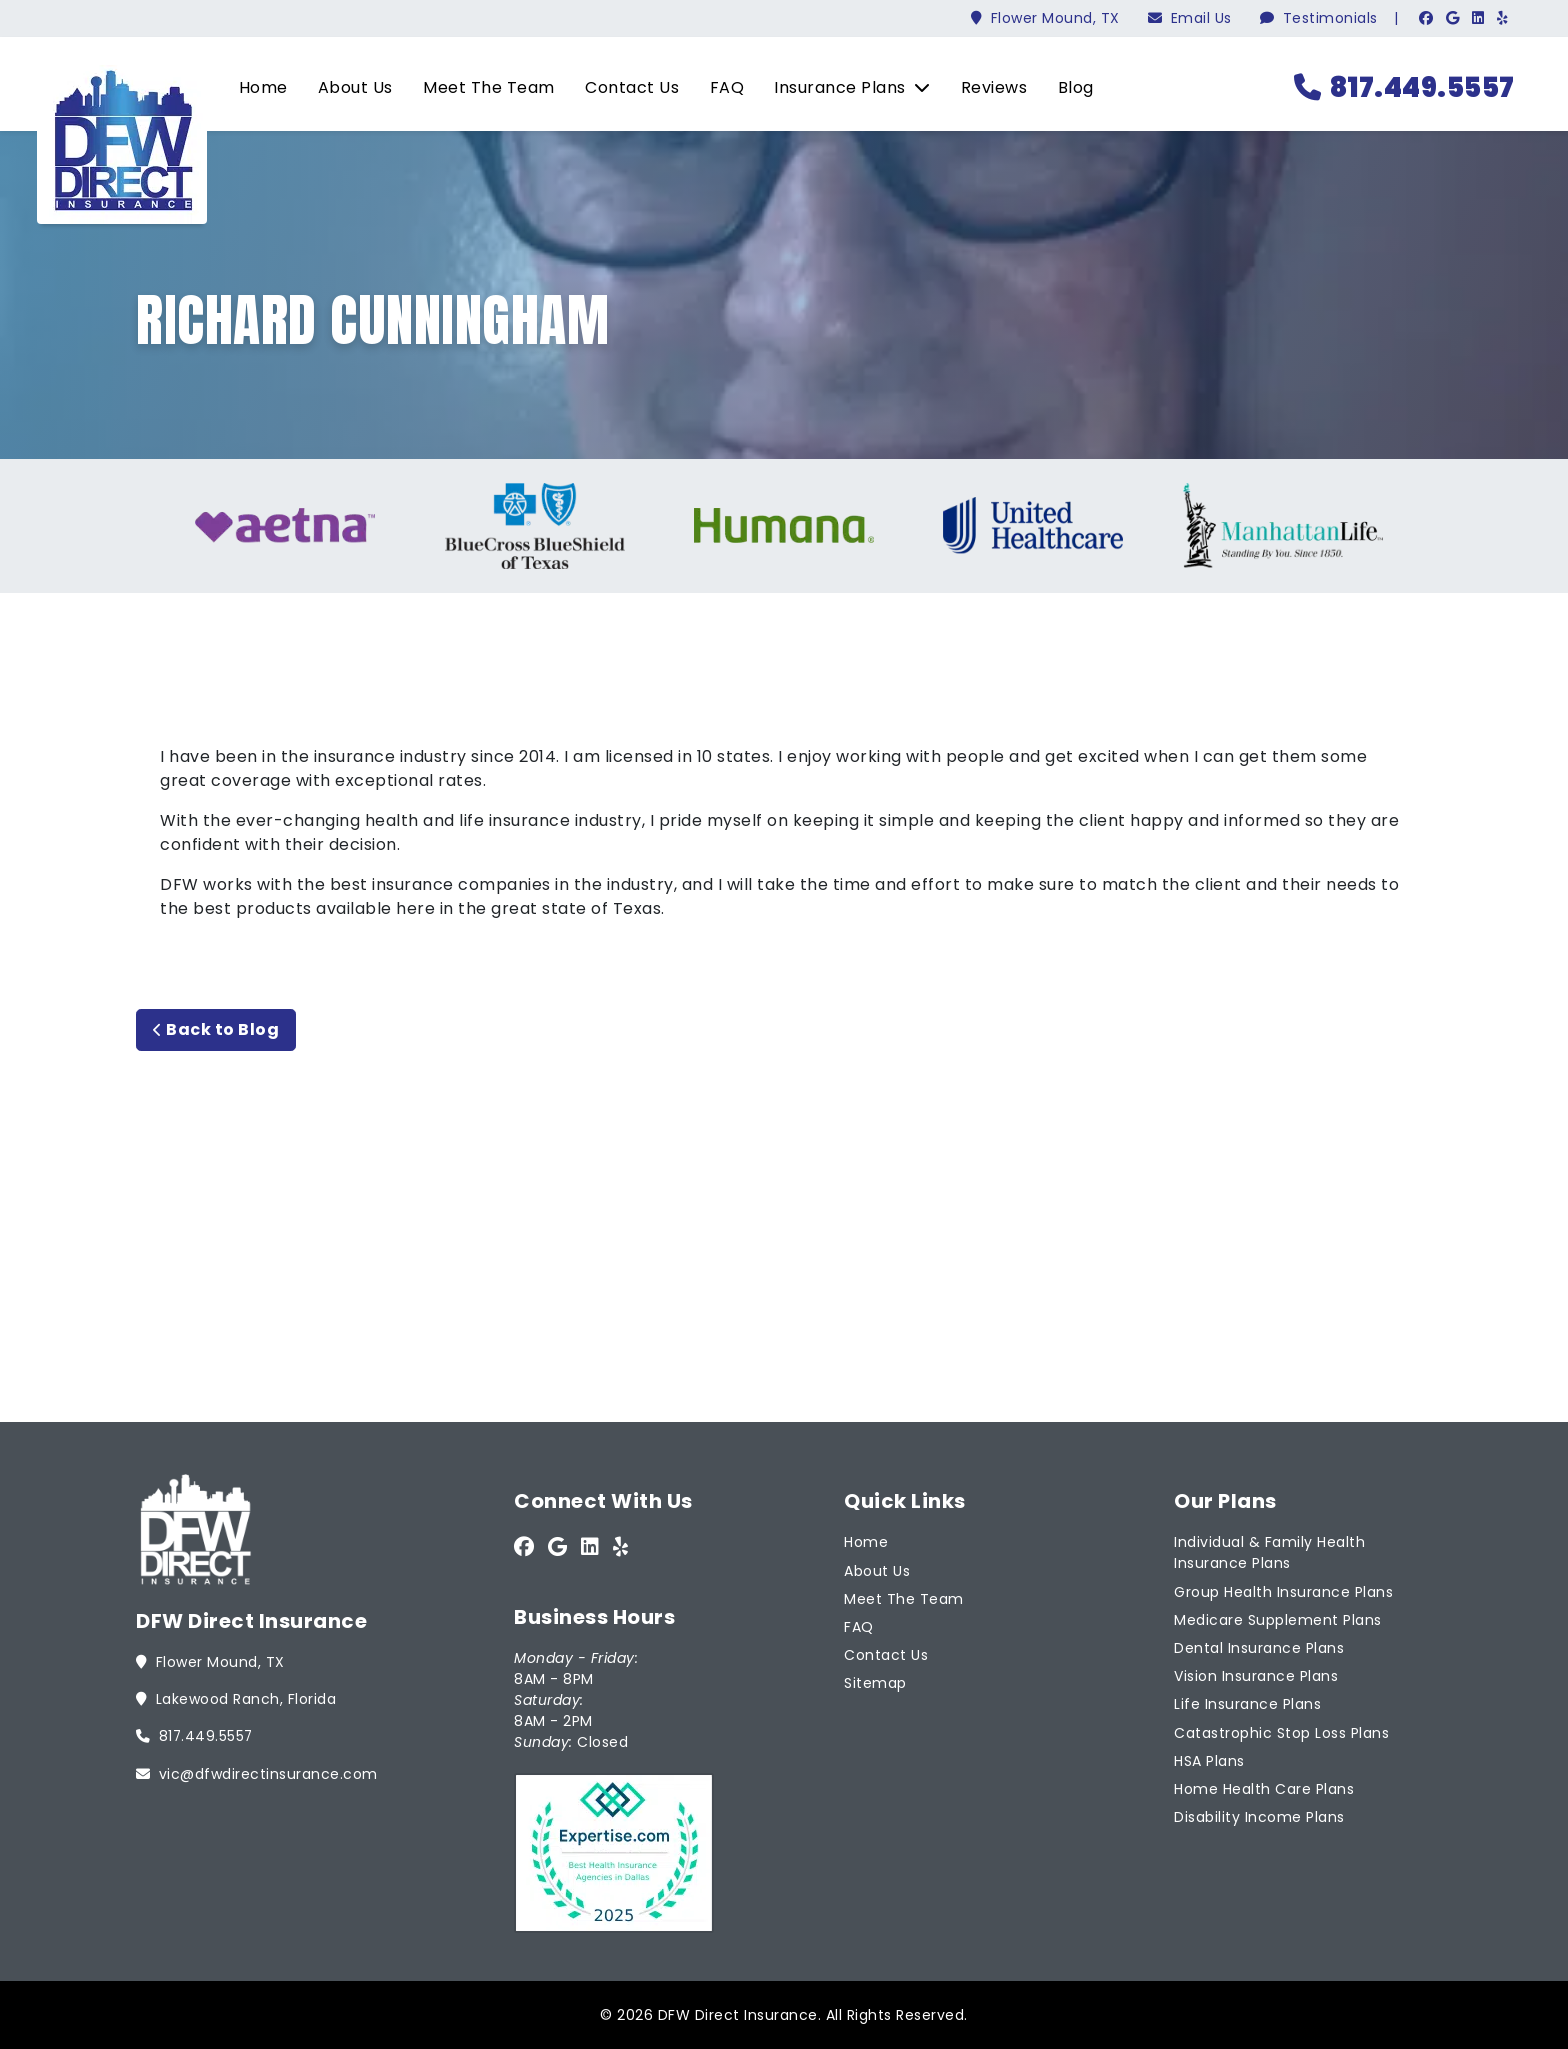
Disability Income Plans (1259, 1816)
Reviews (987, 87)
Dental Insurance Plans (1259, 1647)
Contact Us (625, 87)
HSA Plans (1209, 1759)
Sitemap (875, 1682)
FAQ (720, 87)
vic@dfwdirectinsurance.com (257, 1772)
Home (256, 87)
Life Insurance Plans (1247, 1703)
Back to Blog (216, 1029)
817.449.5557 (1401, 87)
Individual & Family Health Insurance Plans (1269, 1551)
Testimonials (1319, 18)
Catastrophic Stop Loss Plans (1281, 1731)
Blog (1069, 87)
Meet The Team (482, 87)
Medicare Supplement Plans (1278, 1618)
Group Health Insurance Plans (1283, 1590)
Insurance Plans (845, 87)
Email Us (1190, 18)
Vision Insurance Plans (1256, 1675)
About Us (348, 87)
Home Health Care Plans (1264, 1787)
